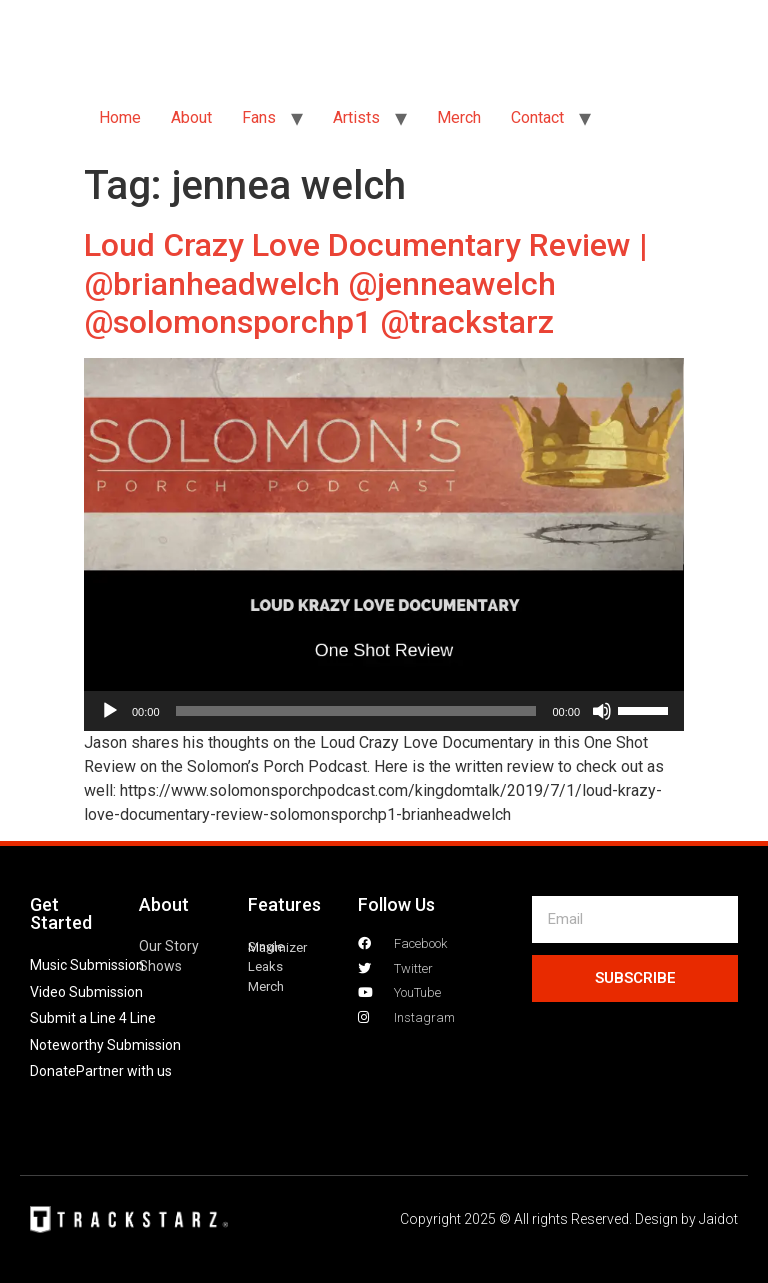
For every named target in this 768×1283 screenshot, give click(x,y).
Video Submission (86, 992)
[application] (384, 711)
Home (120, 117)
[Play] (110, 711)
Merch (459, 117)
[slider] (356, 711)
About (191, 117)
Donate (53, 1071)
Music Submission (87, 965)
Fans (259, 117)
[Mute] (602, 711)
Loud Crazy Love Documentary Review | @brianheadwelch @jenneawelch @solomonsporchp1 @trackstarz (366, 283)
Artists (356, 117)
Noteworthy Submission (105, 1045)
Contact (537, 117)
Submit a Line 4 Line (93, 1018)
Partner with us (124, 1071)
